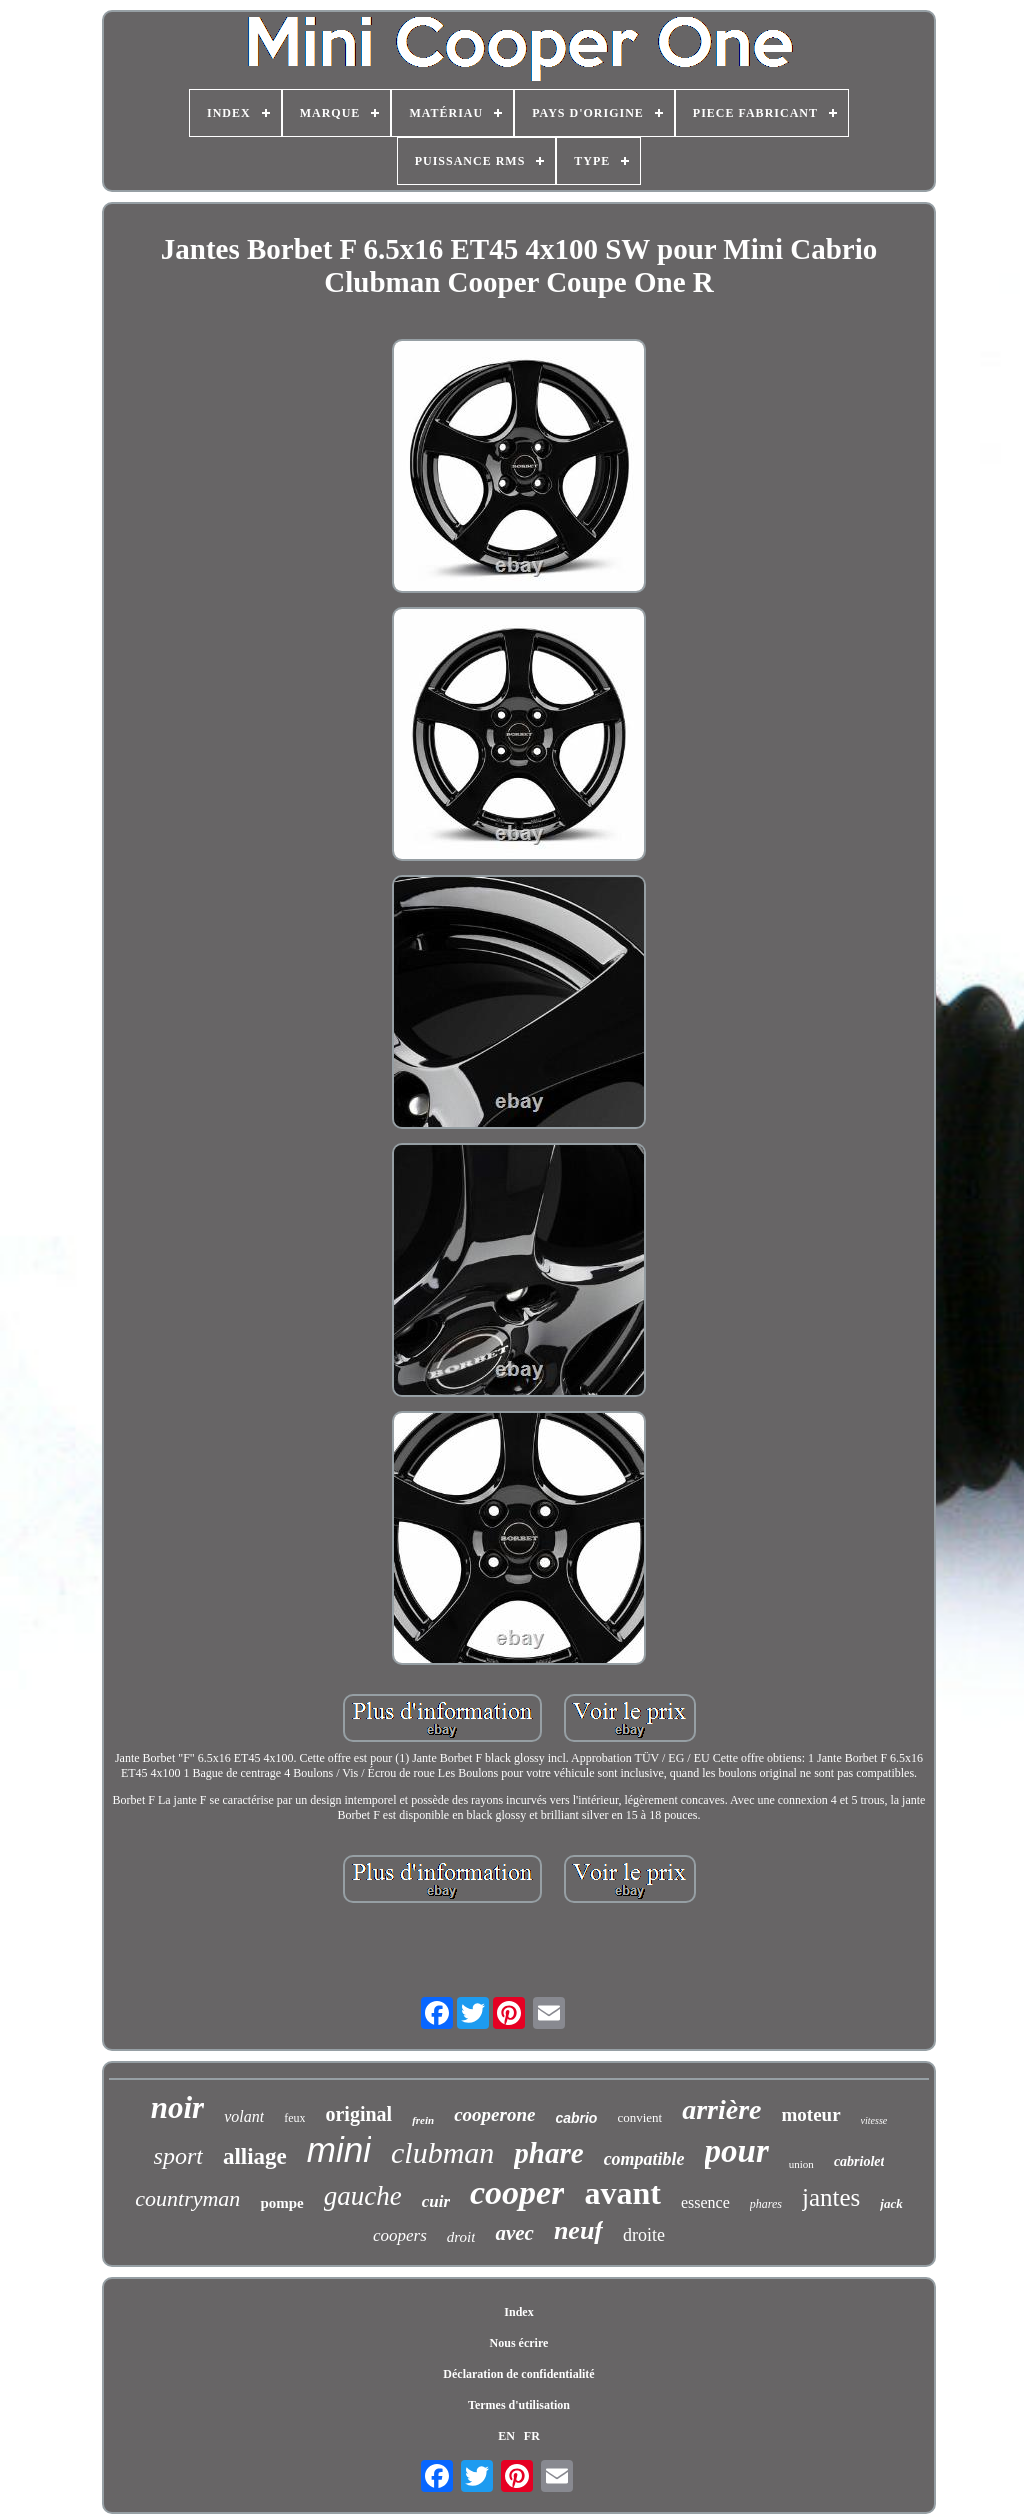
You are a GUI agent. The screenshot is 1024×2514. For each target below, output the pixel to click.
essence (705, 2202)
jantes (831, 2197)
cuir (436, 2201)
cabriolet (859, 2161)
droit (461, 2237)
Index (518, 2312)
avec (514, 2233)
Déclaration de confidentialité (518, 2374)
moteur (811, 2114)
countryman (187, 2198)
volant (244, 2116)
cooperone (494, 2114)
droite (644, 2235)
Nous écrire (519, 2343)
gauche (363, 2196)
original (358, 2114)
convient (639, 2117)
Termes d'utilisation (519, 2405)
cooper (517, 2192)
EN (506, 2436)
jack (891, 2203)
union (801, 2164)
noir (177, 2107)
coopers (400, 2235)
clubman (442, 2152)
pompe (281, 2203)
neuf (578, 2230)
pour (737, 2151)
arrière (721, 2109)
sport (178, 2156)
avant (622, 2193)
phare (548, 2153)
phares (766, 2204)
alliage (255, 2156)
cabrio (576, 2118)
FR (532, 2436)
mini (339, 2149)
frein (423, 2120)
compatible (644, 2159)
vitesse (874, 2120)
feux (294, 2118)
